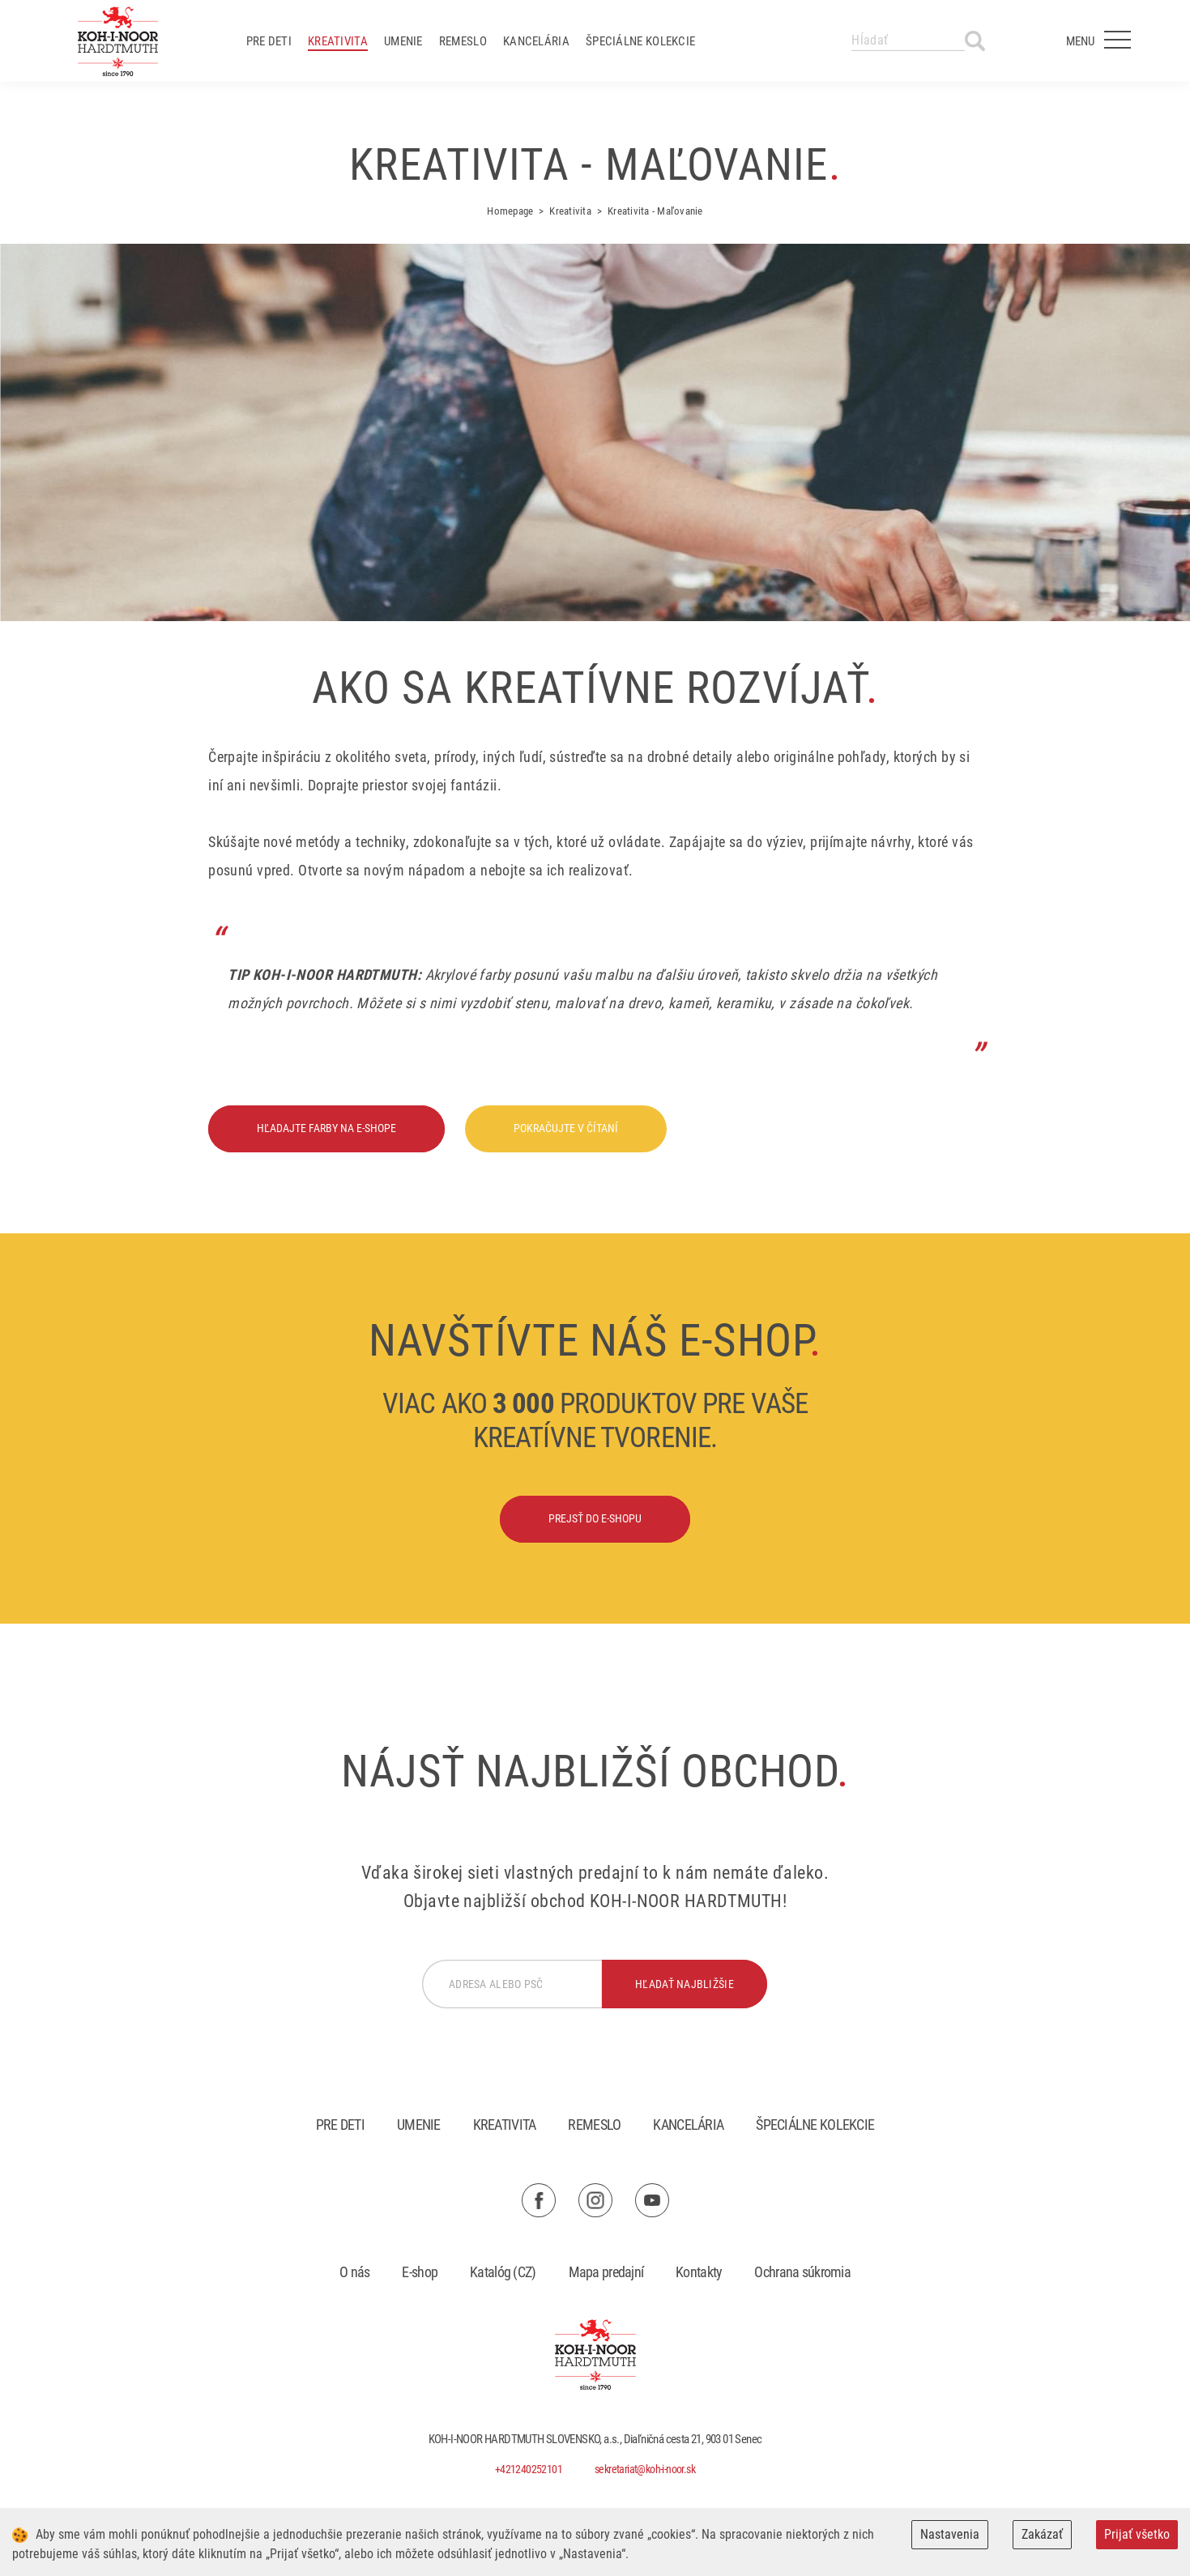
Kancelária (536, 41)
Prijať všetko (1137, 2534)
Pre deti (269, 41)
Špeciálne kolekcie (640, 41)
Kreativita (338, 41)
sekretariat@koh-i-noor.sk (645, 2469)
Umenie (403, 41)
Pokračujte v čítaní (566, 1128)
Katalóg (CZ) (502, 2271)
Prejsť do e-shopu (595, 1518)
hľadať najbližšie (684, 1984)
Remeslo (463, 41)
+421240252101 (528, 2469)
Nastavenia (949, 2534)
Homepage (510, 211)
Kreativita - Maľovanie (655, 211)
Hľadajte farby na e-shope (326, 1128)
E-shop (419, 2271)
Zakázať (1042, 2534)
